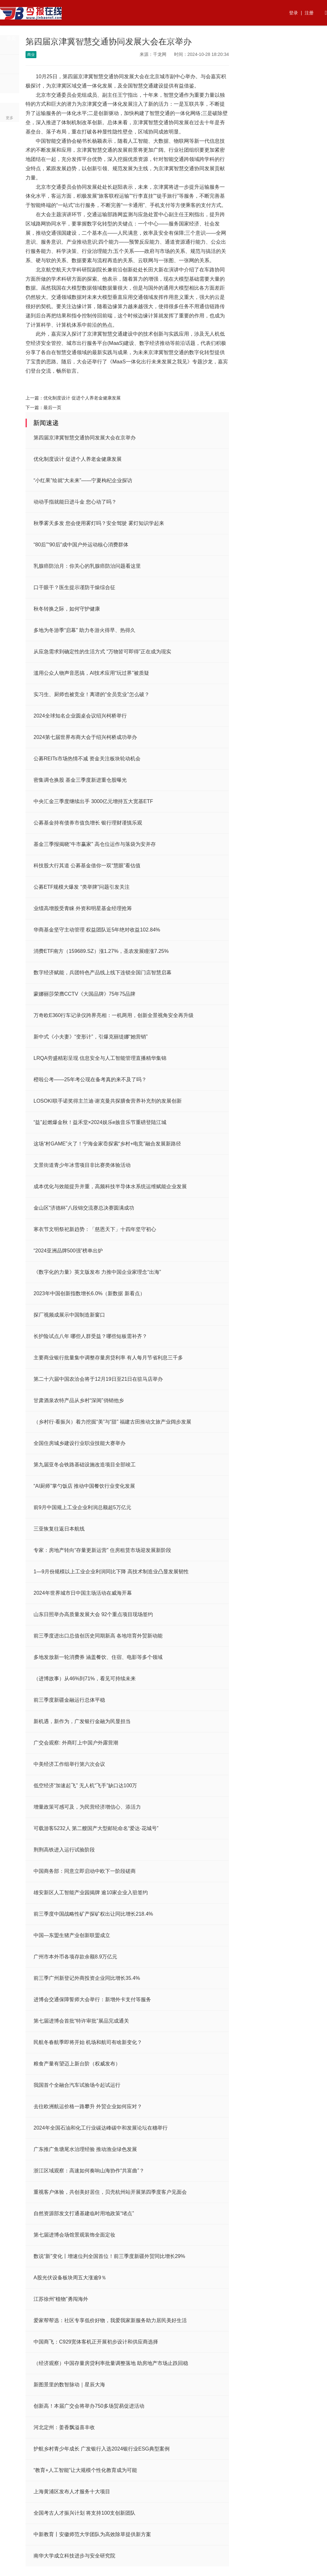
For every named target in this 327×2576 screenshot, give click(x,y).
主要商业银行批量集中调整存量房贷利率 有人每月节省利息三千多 (108, 1357)
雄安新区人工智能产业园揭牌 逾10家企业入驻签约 (91, 1892)
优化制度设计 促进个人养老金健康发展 (82, 397)
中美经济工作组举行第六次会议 (69, 1764)
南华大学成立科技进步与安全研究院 (74, 2555)
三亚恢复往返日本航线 (59, 1528)
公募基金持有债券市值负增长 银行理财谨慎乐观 (88, 822)
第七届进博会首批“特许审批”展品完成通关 (81, 2021)
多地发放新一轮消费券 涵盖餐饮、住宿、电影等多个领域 (98, 1657)
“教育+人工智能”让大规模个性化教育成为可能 (85, 2470)
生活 (167, 38)
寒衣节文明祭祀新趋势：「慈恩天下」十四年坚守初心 (95, 1229)
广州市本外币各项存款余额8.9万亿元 (75, 1956)
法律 (212, 38)
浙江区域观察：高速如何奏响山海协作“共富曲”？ (89, 2170)
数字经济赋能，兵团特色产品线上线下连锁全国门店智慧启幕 (102, 972)
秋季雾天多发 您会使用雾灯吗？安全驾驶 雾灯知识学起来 (99, 523)
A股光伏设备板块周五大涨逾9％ (70, 2277)
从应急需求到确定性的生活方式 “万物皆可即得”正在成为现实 (102, 651)
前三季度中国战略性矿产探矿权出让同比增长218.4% (93, 1914)
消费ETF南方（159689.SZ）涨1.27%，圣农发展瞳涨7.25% (101, 951)
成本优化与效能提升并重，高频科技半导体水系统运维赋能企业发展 (110, 1186)
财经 (100, 38)
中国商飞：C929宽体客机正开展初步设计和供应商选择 (96, 2341)
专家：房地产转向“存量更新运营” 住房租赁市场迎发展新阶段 (102, 1550)
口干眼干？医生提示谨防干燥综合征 (74, 587)
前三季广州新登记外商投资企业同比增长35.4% (87, 1978)
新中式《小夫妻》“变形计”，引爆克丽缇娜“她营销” (91, 1036)
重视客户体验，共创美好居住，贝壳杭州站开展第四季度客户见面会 (110, 2192)
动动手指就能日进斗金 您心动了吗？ (75, 502)
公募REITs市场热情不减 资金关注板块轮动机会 (87, 758)
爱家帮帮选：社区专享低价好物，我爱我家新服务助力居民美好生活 (110, 2320)
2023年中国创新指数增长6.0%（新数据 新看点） (89, 1293)
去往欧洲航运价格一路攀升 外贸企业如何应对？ (88, 2106)
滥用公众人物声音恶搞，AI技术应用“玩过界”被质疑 (91, 673)
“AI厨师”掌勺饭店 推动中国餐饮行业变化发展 (84, 1486)
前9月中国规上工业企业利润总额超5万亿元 (82, 1507)
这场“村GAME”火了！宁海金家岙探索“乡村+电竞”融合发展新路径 (107, 1143)
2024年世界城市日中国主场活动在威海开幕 (83, 1593)
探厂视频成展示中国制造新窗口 (69, 1315)
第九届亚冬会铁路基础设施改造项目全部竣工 (85, 1464)
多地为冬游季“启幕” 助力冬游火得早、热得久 (84, 630)
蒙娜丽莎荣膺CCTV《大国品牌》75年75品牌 (84, 994)
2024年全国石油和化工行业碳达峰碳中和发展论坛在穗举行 (101, 2128)
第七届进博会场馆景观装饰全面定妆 (74, 2235)
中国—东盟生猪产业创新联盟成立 (72, 1935)
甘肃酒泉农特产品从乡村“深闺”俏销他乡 (79, 1400)
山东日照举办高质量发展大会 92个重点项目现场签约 (93, 1614)
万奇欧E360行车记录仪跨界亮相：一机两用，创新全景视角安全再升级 (114, 1015)
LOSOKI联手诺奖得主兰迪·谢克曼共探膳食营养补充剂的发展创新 (108, 1101)
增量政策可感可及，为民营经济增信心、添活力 (87, 1807)
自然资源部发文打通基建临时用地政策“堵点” (84, 2213)
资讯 (56, 38)
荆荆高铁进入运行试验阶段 (64, 1849)
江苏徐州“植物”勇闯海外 (61, 2299)
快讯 (190, 38)
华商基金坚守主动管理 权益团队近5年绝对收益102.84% (97, 929)
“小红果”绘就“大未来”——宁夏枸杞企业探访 (83, 480)
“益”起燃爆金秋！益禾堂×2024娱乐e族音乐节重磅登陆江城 (100, 1122)
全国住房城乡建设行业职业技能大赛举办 (79, 1443)
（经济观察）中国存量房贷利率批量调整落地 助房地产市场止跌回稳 (111, 2363)
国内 (123, 38)
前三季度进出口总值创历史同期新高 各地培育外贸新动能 (98, 1635)
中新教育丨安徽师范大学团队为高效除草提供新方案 (92, 2534)
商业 (145, 38)
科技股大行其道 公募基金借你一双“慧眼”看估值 (87, 865)
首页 (11, 38)
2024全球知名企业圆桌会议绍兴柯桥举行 (80, 715)
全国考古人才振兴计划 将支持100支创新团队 (84, 2513)
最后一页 (52, 407)
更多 (9, 118)
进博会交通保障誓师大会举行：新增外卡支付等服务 (92, 1999)
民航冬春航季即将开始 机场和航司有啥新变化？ (88, 2042)
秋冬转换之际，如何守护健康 (67, 609)
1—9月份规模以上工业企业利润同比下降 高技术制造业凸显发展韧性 (111, 1571)
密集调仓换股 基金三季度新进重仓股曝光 (80, 780)
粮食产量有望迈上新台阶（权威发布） (77, 2063)
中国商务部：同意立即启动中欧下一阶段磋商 (85, 1871)
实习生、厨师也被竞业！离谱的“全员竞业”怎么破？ (91, 694)
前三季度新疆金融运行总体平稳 (69, 1700)
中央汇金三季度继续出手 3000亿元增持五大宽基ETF (93, 801)
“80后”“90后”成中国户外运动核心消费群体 (81, 544)
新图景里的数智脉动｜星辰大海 (69, 2384)
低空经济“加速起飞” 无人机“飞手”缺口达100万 (85, 1785)
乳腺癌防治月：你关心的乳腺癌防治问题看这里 (87, 566)
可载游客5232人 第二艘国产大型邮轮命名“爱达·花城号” (96, 1828)
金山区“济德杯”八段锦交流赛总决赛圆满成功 (84, 1208)
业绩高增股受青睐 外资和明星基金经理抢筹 (83, 908)
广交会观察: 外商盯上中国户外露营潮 (76, 1742)
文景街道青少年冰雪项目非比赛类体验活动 (82, 1165)
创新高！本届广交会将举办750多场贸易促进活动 (89, 2406)
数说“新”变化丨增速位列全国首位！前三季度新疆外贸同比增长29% (109, 2256)
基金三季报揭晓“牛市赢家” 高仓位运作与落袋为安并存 (95, 844)
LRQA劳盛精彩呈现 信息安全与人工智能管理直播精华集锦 (100, 1058)
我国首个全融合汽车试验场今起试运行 (77, 2085)
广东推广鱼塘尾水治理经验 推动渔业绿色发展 (85, 2149)
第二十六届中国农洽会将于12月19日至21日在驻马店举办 (98, 1379)
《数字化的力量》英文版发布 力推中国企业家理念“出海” (97, 1272)
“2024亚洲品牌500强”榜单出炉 (68, 1250)
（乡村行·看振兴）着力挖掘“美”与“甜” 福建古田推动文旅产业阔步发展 (112, 1422)
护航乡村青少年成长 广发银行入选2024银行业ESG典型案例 (102, 2448)
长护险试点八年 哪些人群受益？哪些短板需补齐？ (90, 1336)
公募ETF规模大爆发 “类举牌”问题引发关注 (82, 887)
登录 (293, 12)
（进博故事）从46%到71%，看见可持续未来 (85, 1678)
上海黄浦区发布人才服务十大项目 (72, 2491)
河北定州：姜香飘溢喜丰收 (64, 2427)
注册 (309, 12)
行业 (78, 38)
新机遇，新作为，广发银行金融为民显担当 (82, 1721)
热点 (33, 38)
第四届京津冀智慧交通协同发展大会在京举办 (85, 437)
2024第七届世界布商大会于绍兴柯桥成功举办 (85, 737)
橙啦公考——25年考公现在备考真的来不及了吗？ (90, 1079)
